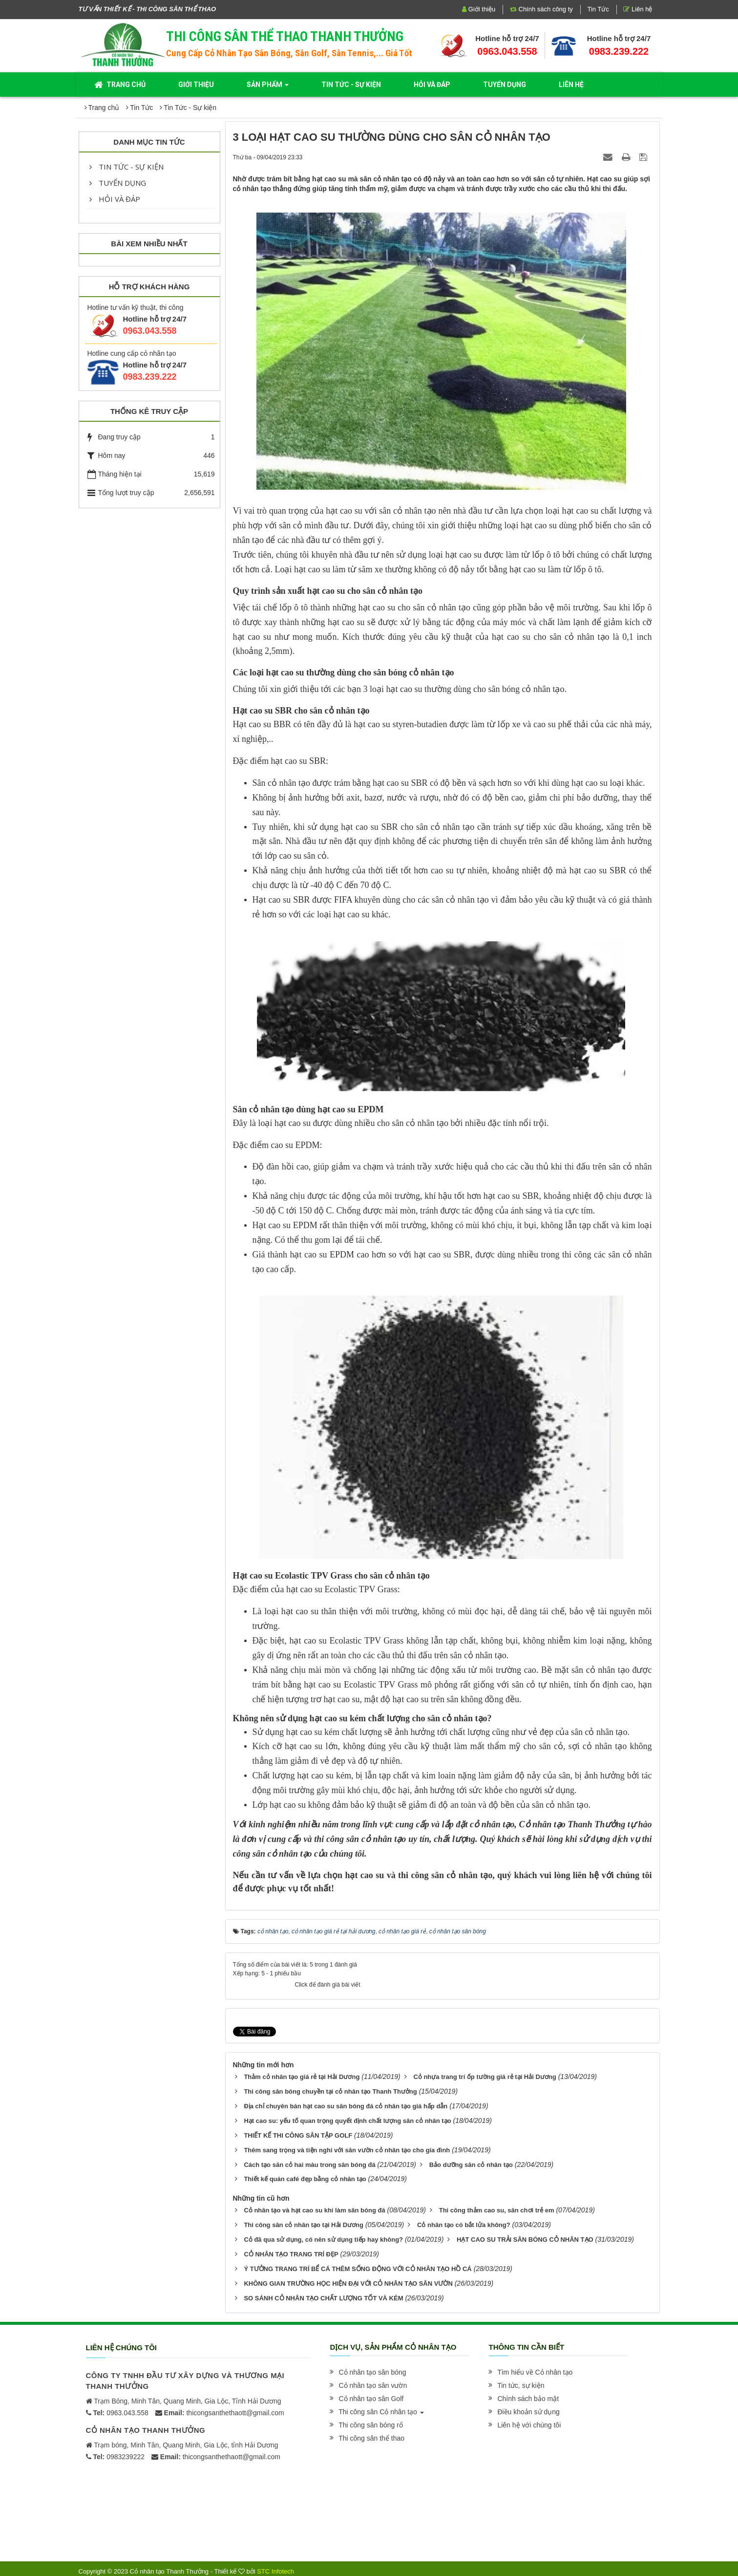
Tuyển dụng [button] (504, 84)
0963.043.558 (507, 51)
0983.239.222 (619, 51)
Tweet (242, 2031)
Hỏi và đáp (114, 199)
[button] (371, 2369)
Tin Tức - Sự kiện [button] (351, 84)
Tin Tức (598, 9)
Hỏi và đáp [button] (432, 84)
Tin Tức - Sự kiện (126, 167)
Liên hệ (637, 9)
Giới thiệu (478, 9)
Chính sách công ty (541, 9)
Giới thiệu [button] (196, 84)
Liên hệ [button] (571, 84)
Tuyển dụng (117, 183)
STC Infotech (275, 2568)
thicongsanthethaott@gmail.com (224, 2410)
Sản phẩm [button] (268, 87)
